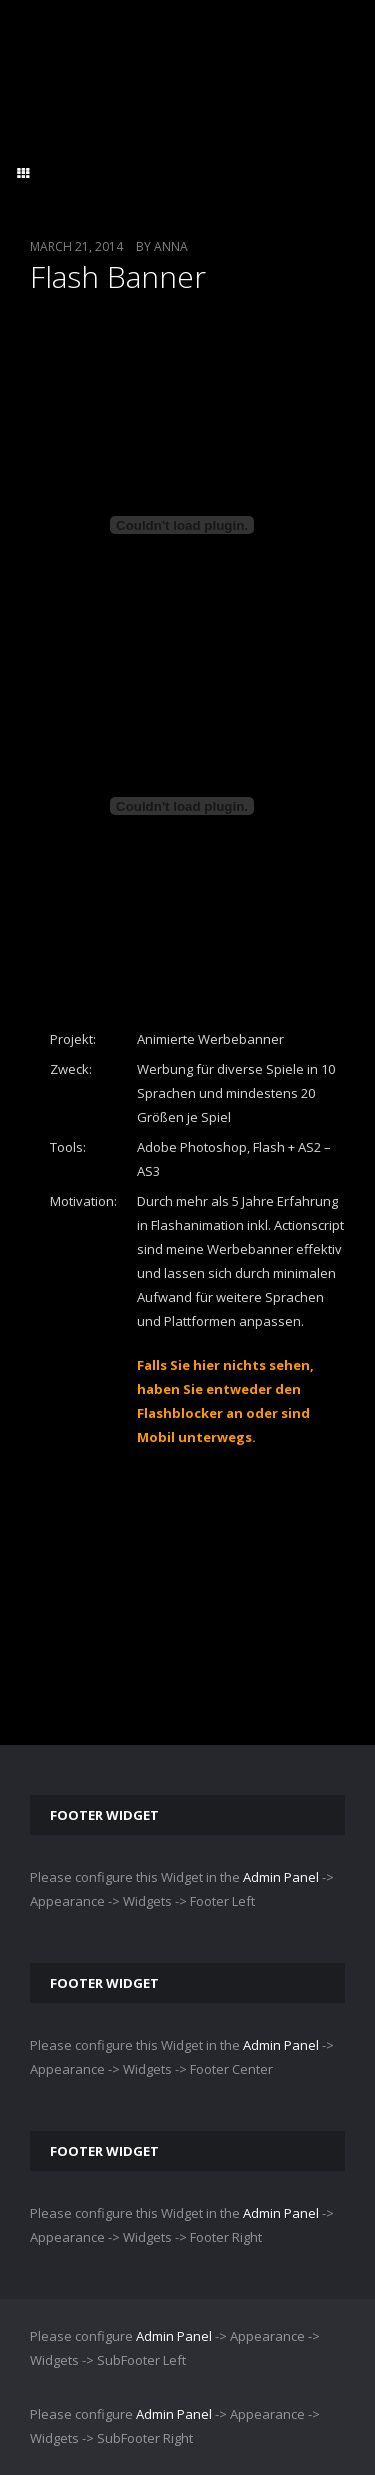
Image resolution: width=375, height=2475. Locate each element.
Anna (171, 246)
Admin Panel (281, 1877)
